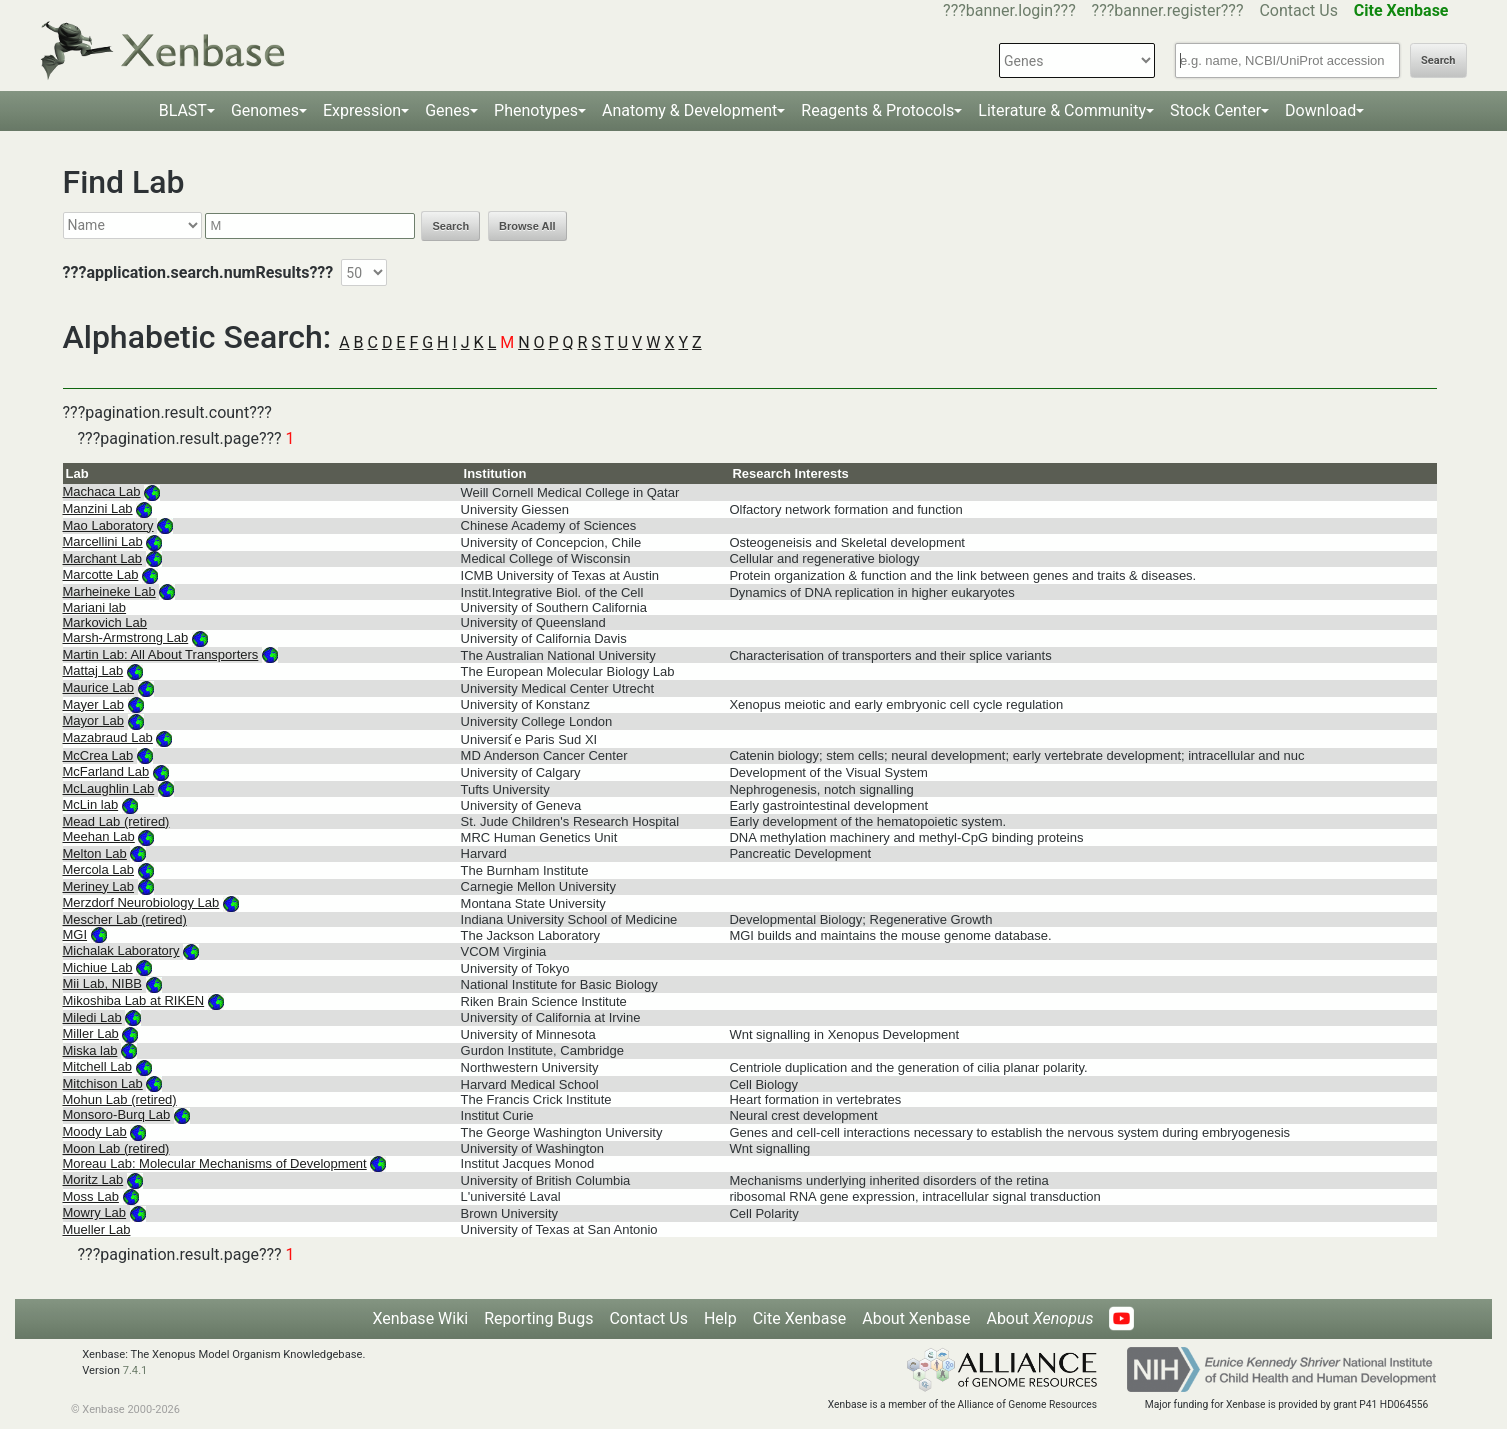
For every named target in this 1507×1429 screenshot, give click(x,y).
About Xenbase (916, 1318)
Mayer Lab (93, 704)
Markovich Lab (105, 622)
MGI (75, 934)
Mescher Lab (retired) (125, 919)
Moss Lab (91, 1196)
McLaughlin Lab (109, 788)
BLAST (183, 110)
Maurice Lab (99, 687)
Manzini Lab (98, 508)
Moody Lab (95, 1131)
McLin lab (91, 804)
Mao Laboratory (108, 525)
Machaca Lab (102, 491)
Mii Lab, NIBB (102, 983)
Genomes (265, 110)
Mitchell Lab (97, 1066)
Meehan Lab (99, 836)
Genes (447, 110)
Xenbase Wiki (421, 1318)
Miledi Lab (92, 1017)
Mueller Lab (97, 1229)
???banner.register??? (1168, 10)
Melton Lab (95, 853)
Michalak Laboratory (121, 950)
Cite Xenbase (800, 1318)
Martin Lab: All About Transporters (161, 654)
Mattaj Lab (93, 670)
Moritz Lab (93, 1179)
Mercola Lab (99, 869)
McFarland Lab (106, 771)
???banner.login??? (1009, 10)
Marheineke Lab (109, 591)
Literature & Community (1062, 110)
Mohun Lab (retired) (120, 1099)
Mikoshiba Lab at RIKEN (134, 1000)
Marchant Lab (103, 558)
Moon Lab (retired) (116, 1148)
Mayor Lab (93, 720)
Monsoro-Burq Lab (117, 1114)
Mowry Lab (95, 1212)
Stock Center (1215, 110)
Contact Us (1298, 10)
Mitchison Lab (103, 1083)
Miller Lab (91, 1033)
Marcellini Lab (103, 541)
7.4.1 (135, 1370)
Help (720, 1318)
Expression (362, 110)
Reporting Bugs (538, 1318)
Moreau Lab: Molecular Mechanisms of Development (215, 1163)
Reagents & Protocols (877, 110)
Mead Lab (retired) (116, 821)
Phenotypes (536, 110)
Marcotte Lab (101, 574)
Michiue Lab (98, 967)
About (1039, 1318)
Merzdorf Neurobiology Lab (141, 902)
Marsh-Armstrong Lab (126, 637)
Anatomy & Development (689, 110)
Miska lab (90, 1050)
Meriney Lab (99, 886)
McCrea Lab (98, 755)
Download (1320, 110)
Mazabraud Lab (108, 737)
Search (1438, 60)
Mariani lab (95, 607)
